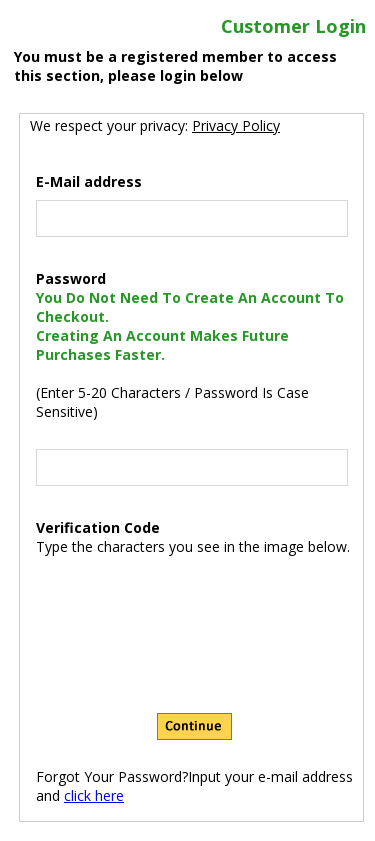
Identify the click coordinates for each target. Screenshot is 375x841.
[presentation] (195, 599)
